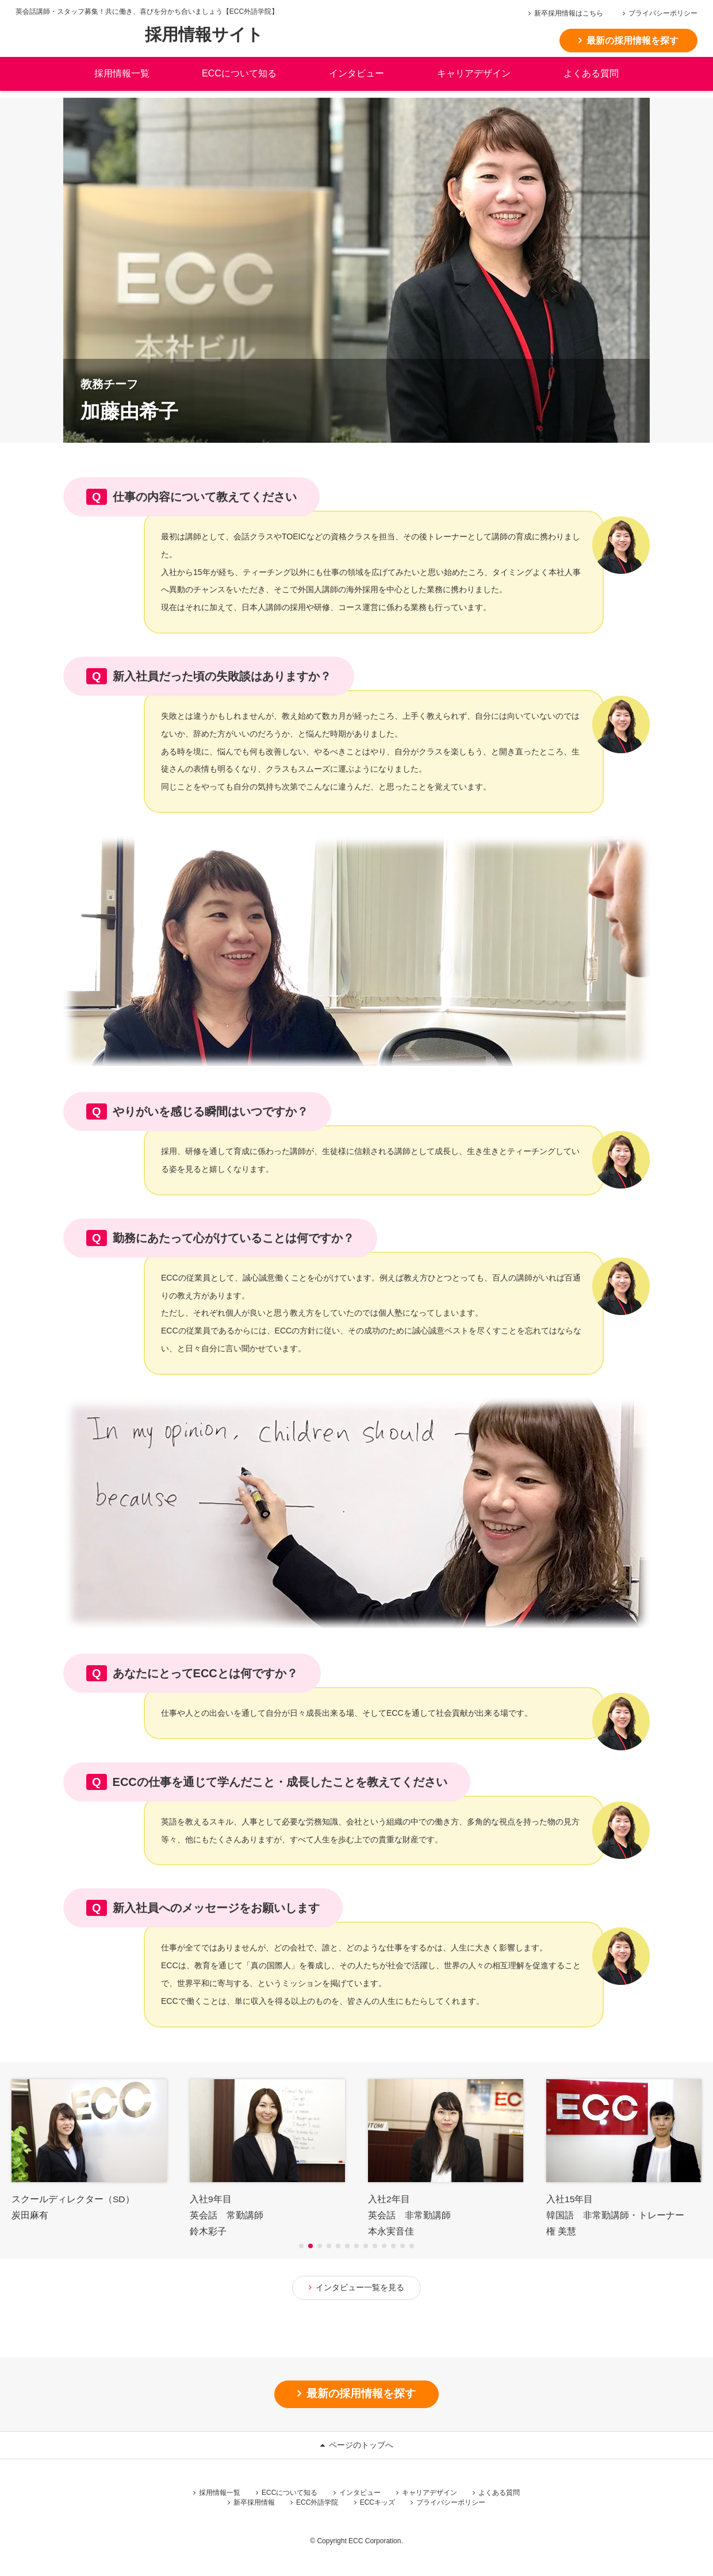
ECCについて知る (289, 2494)
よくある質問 (591, 80)
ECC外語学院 (317, 2504)
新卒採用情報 (254, 2504)
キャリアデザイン (474, 80)
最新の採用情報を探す (637, 40)
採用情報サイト (209, 39)
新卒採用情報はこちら (572, 13)
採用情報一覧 (219, 2494)
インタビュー (360, 2494)
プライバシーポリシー (667, 13)
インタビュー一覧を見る (360, 2287)
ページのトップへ (361, 2446)
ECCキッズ (377, 2504)
